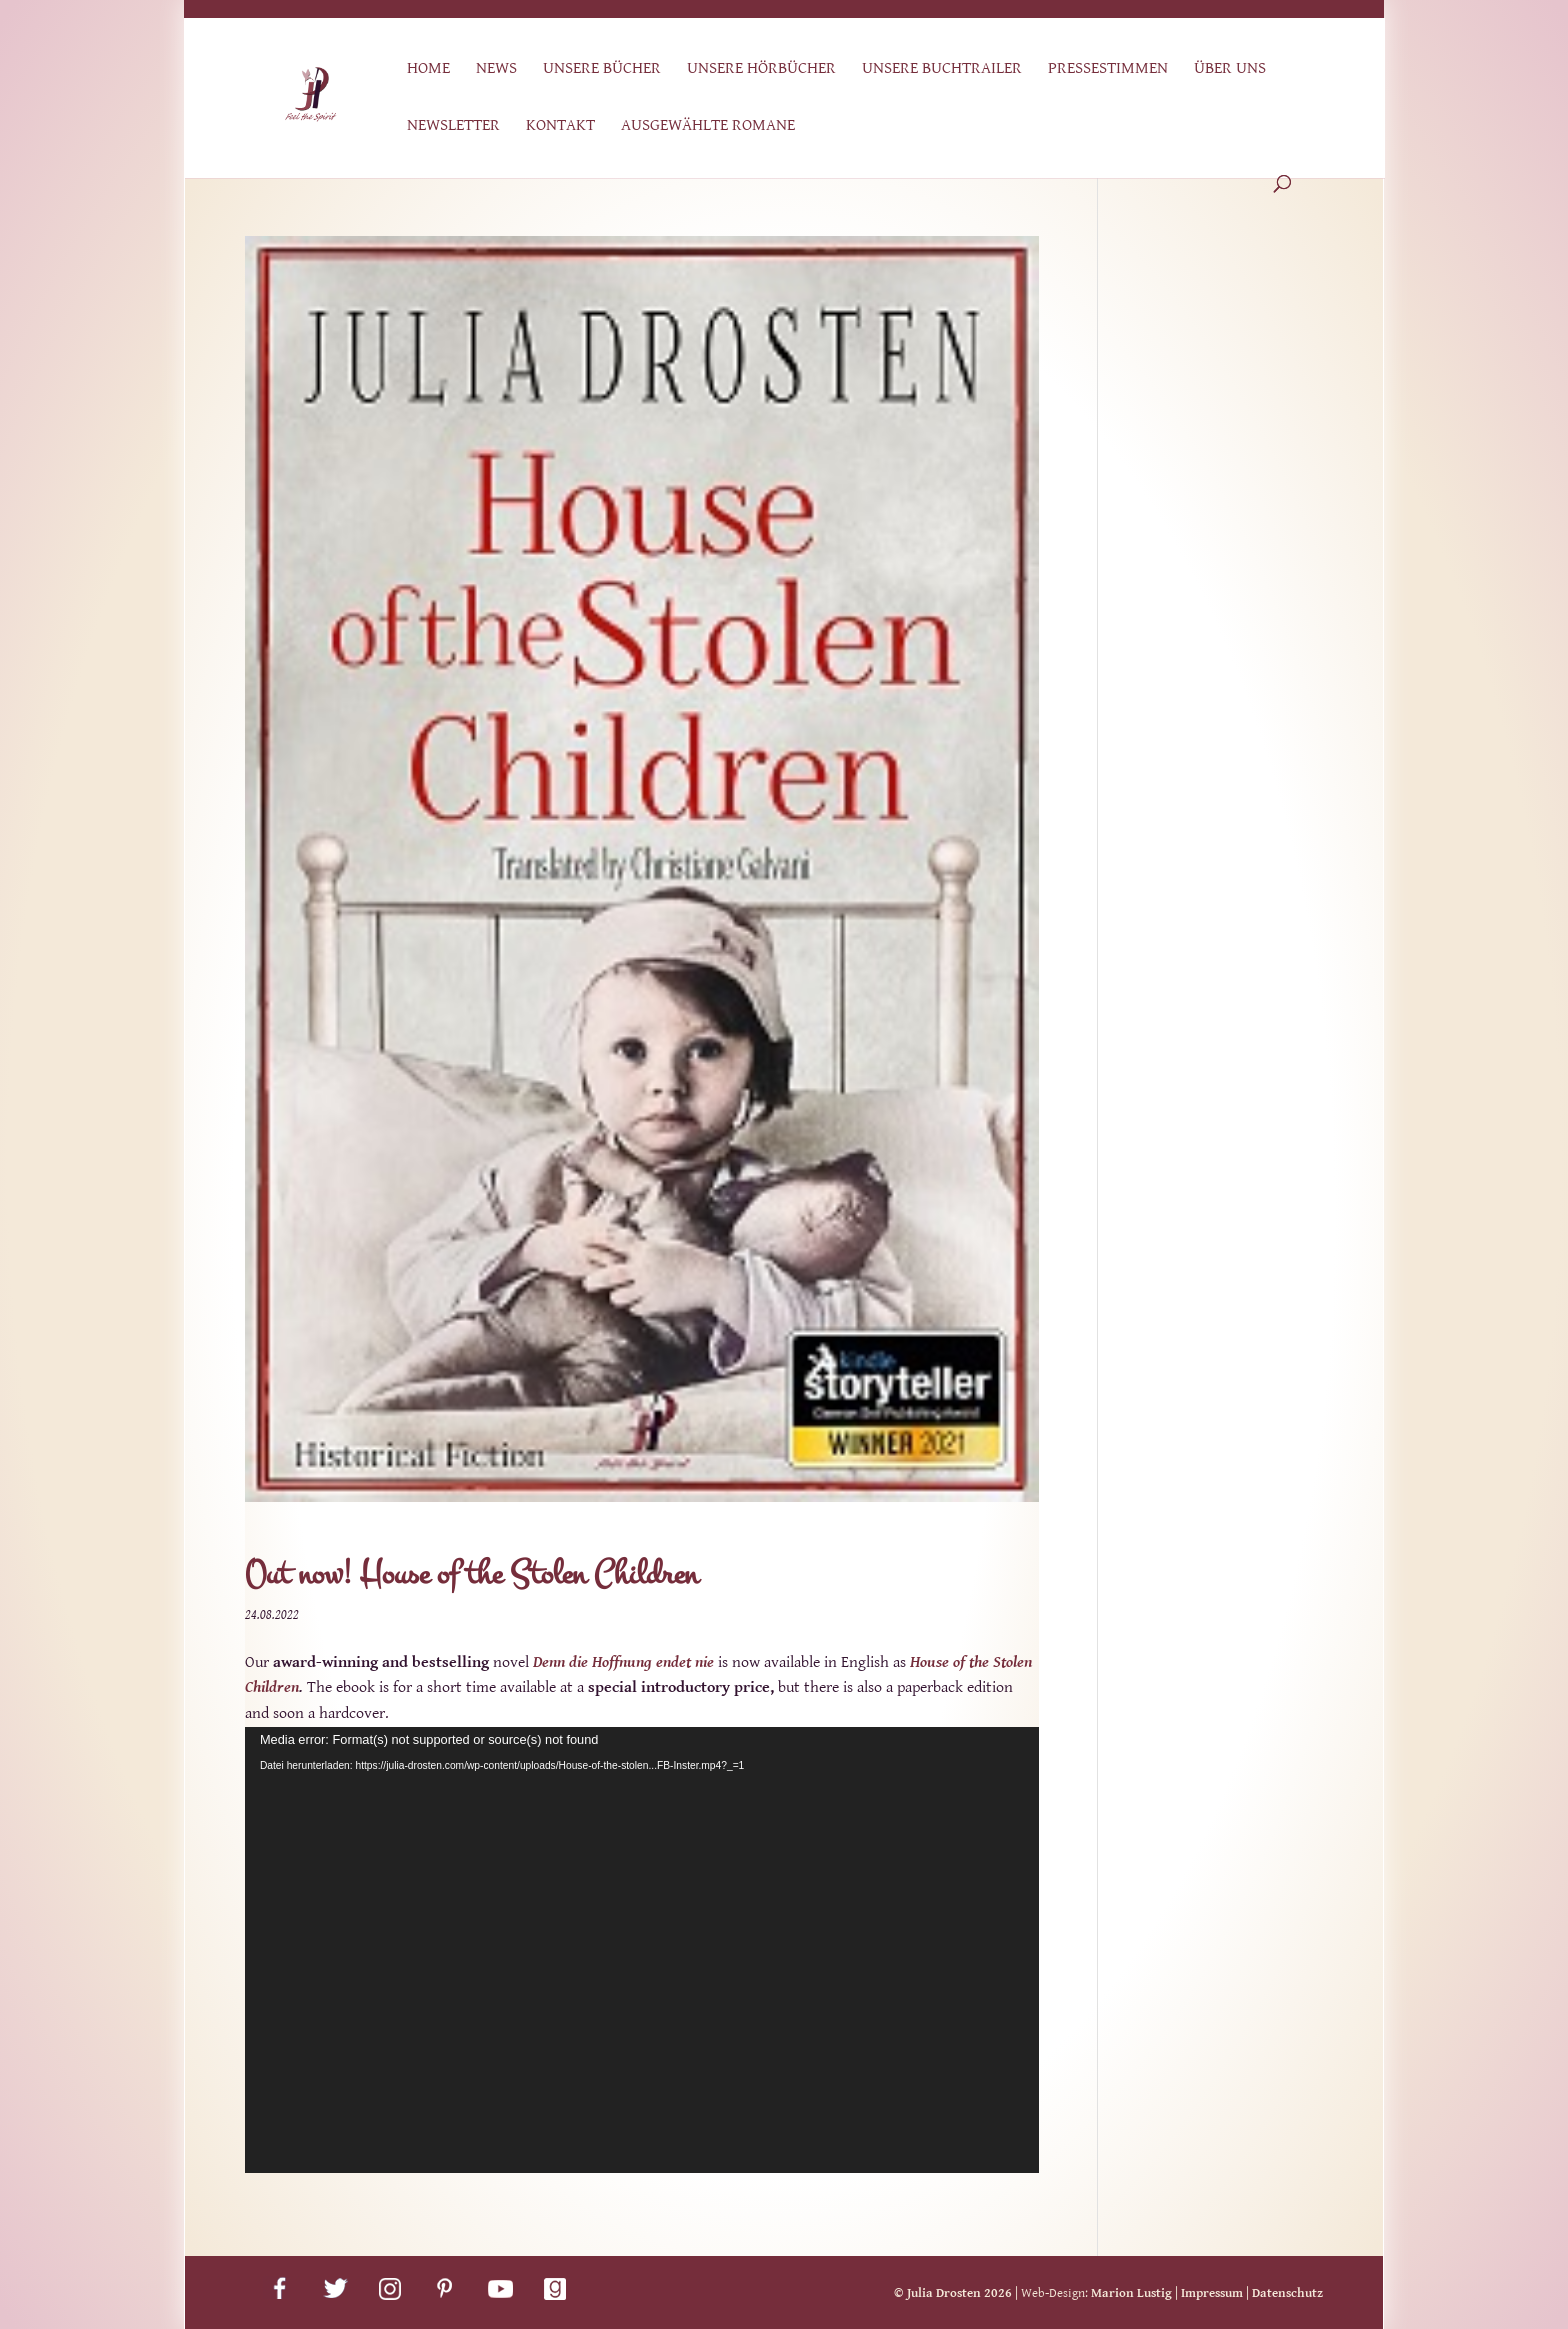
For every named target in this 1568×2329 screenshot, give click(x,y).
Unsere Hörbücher (761, 69)
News (496, 69)
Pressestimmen (1108, 69)
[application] (642, 1950)
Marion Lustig (1131, 2293)
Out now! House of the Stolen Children (471, 1574)
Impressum (1212, 2293)
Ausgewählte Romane (708, 126)
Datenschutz (1287, 2293)
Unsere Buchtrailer (942, 69)
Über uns (1230, 69)
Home (428, 69)
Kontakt (560, 126)
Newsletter (453, 126)
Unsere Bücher (602, 69)
